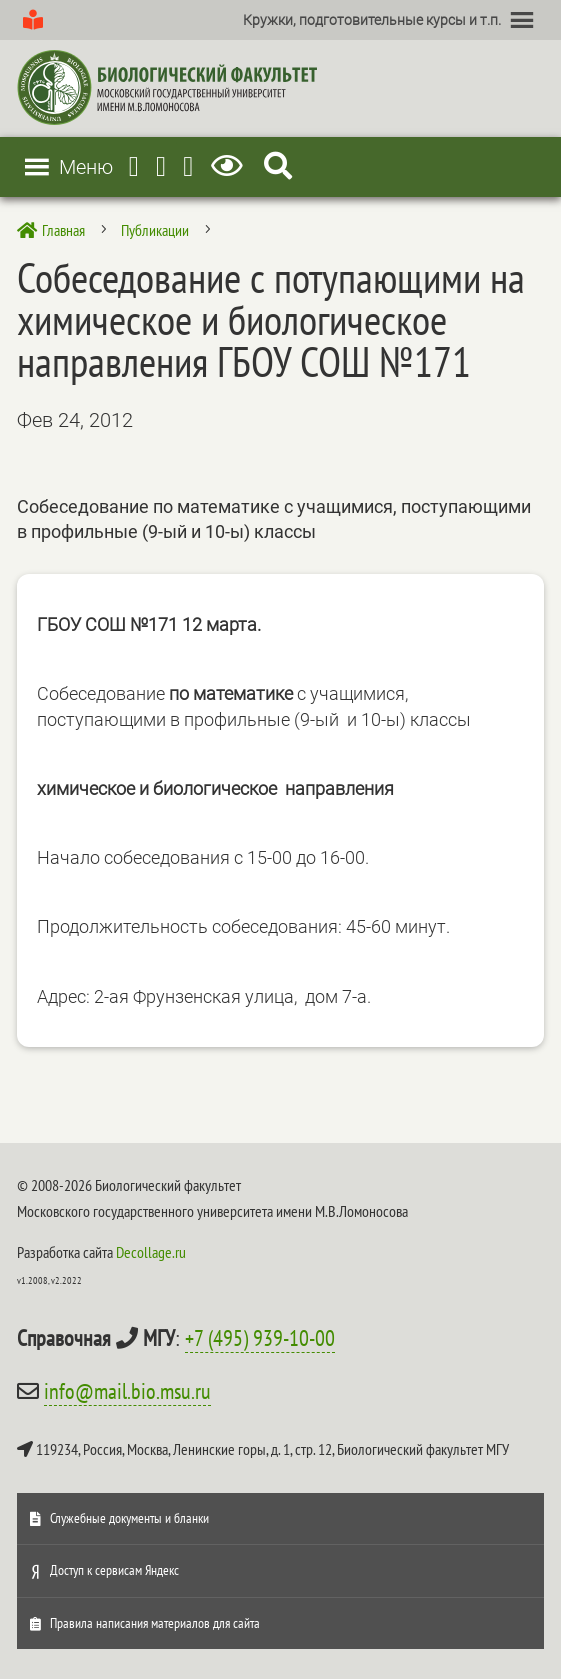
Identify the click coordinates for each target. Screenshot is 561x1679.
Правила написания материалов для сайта (155, 1623)
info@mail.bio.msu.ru (127, 1391)
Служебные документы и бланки (129, 1518)
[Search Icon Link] (278, 166)
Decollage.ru (151, 1252)
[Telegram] (134, 166)
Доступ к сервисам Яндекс (114, 1570)
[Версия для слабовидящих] (230, 166)
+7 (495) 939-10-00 (260, 1338)
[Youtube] (161, 166)
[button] (372, 20)
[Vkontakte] (188, 166)
